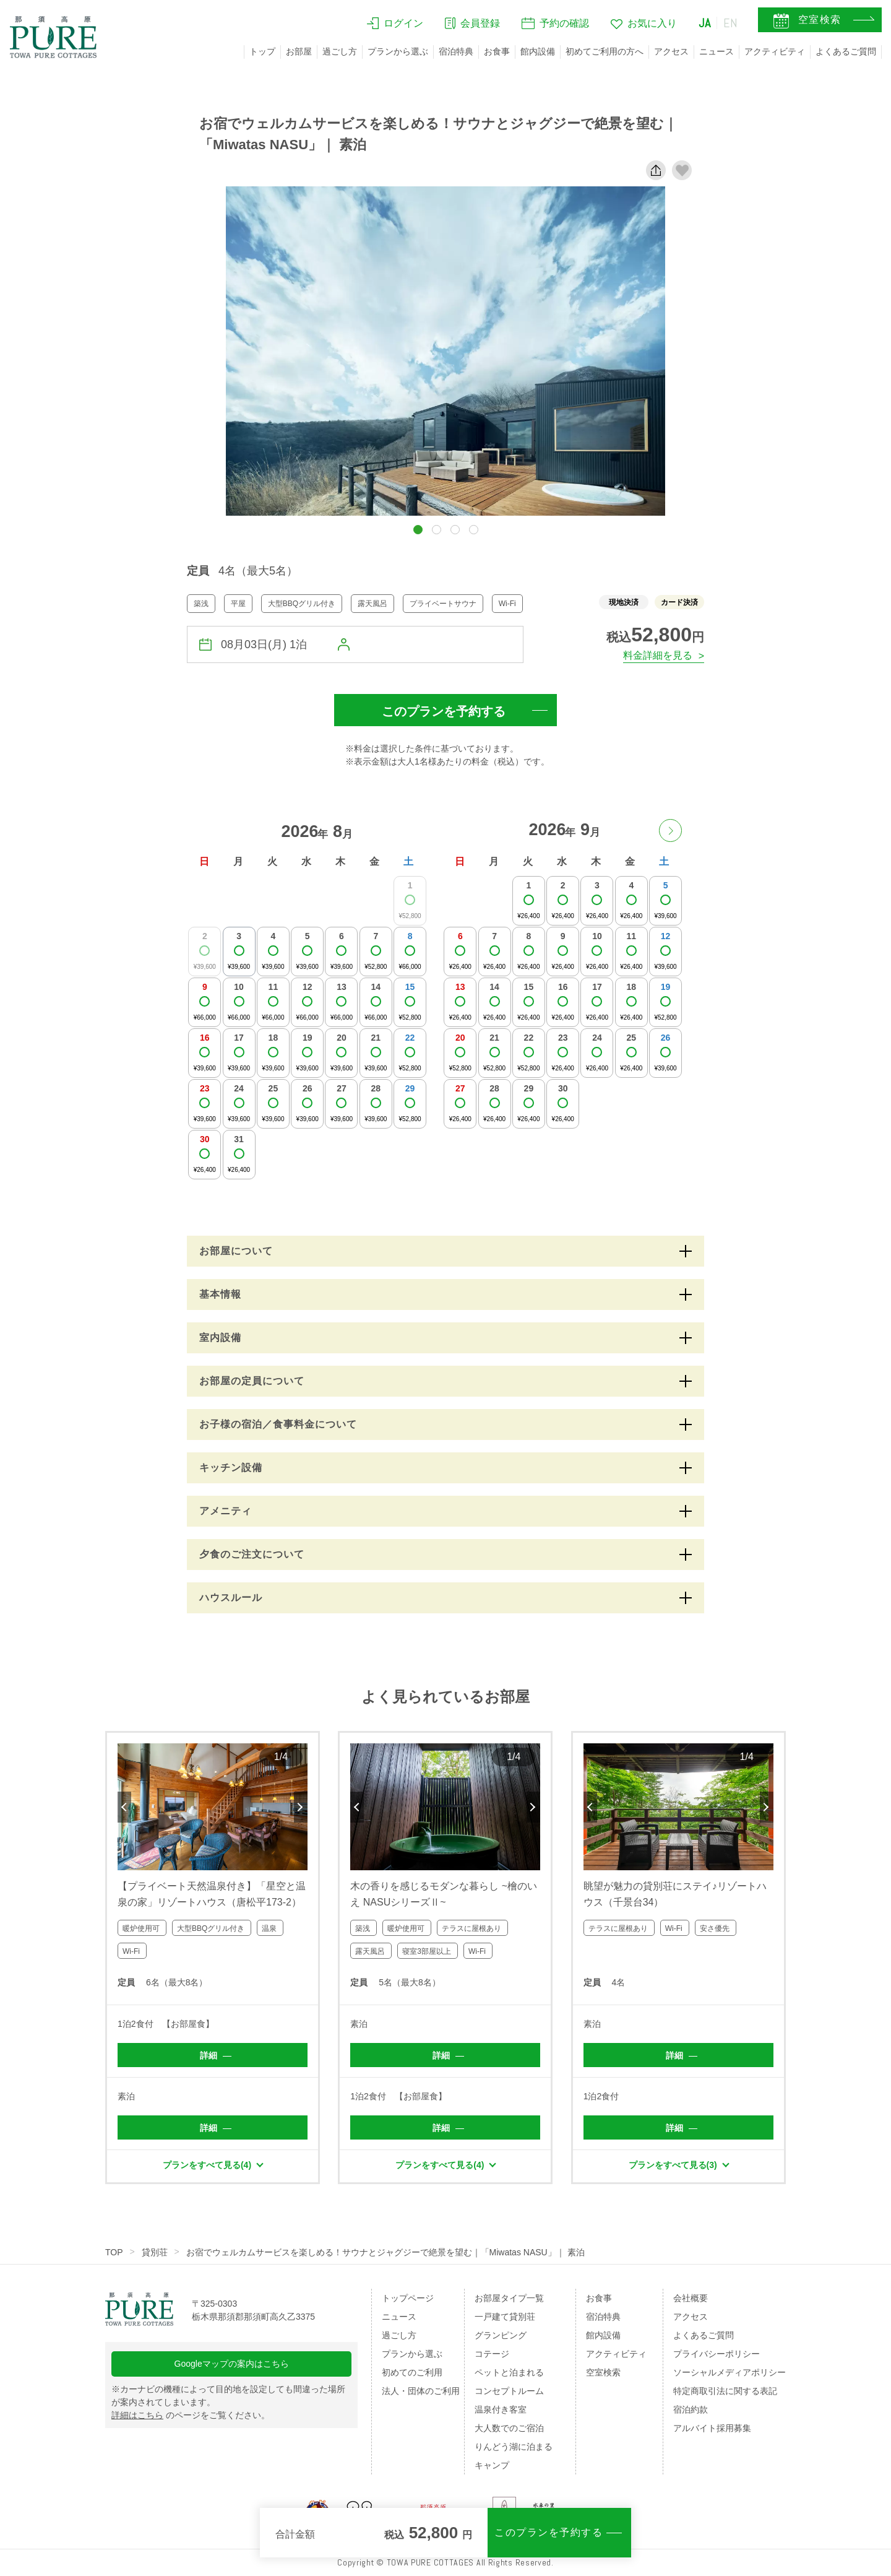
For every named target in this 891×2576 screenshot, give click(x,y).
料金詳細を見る (657, 655)
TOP (114, 2252)
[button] (418, 529)
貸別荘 (155, 2252)
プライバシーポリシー (716, 2354)
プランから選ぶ (398, 51)
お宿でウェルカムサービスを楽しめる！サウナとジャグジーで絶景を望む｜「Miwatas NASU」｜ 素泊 (385, 2252)
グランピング (501, 2335)
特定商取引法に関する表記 (725, 2391)
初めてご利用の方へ (605, 51)
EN (730, 23)
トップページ (408, 2298)
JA (705, 23)
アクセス (671, 51)
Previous (124, 1807)
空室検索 (603, 2372)
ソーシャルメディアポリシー (729, 2372)
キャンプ (492, 2465)
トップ (262, 51)
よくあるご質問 (846, 51)
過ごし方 (339, 51)
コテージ (492, 2354)
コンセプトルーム (509, 2391)
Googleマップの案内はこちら (231, 2364)
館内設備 (537, 51)
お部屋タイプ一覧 (509, 2298)
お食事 (497, 51)
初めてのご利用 (412, 2372)
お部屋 (299, 51)
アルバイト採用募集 (712, 2428)
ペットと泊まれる (509, 2372)
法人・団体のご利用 (421, 2391)
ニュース (716, 51)
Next (301, 1807)
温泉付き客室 (501, 2409)
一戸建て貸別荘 (505, 2317)
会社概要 (690, 2298)
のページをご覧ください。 (190, 2415)
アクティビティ (774, 51)
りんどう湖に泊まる (514, 2447)
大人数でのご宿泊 (509, 2428)
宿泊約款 (690, 2409)
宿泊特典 (456, 51)
